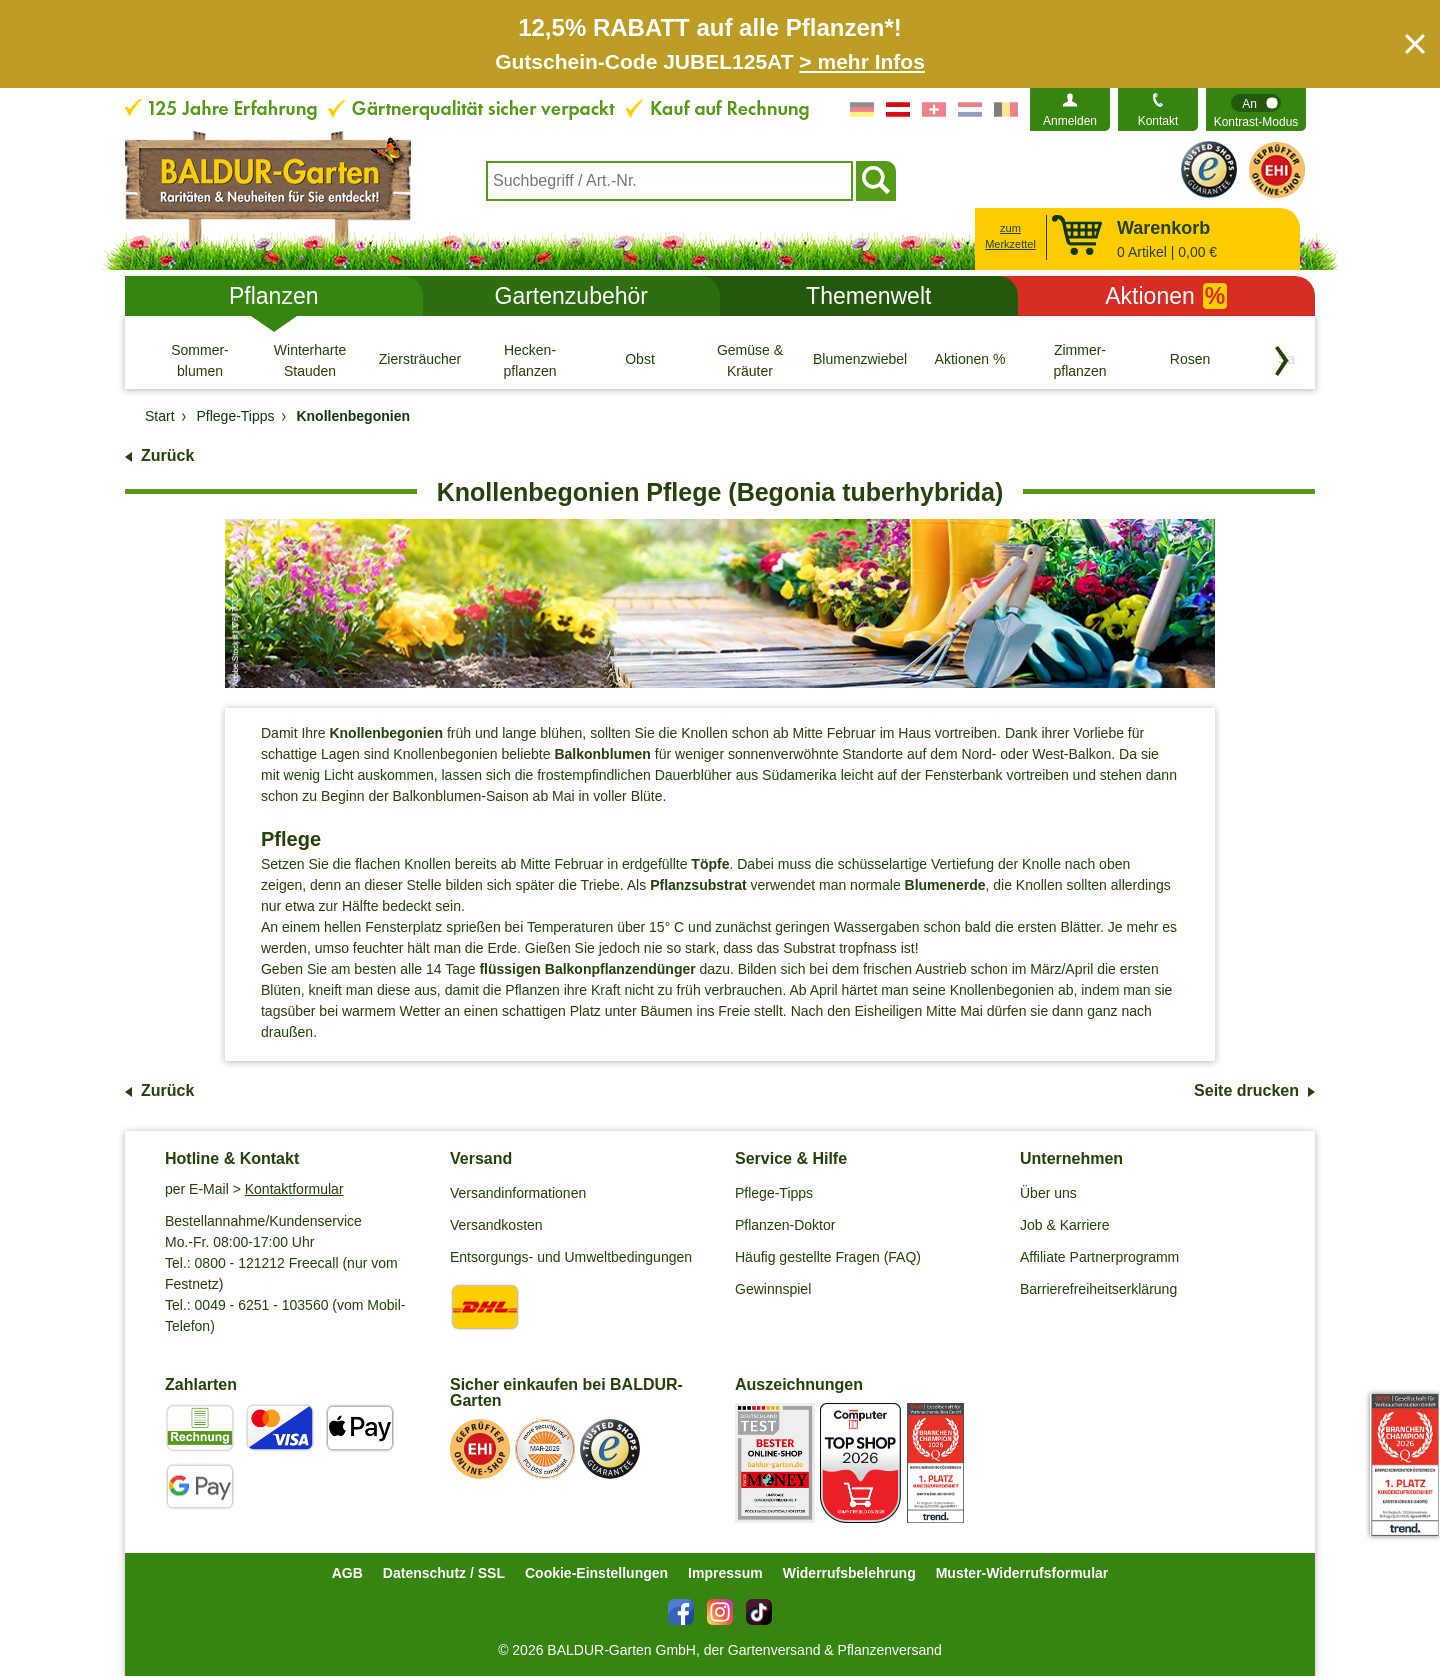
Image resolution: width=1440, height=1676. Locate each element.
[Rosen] (1190, 360)
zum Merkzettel (1010, 236)
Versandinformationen (518, 1193)
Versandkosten (496, 1225)
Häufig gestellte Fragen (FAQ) (828, 1257)
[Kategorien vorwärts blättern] (1282, 361)
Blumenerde (945, 885)
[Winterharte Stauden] (310, 360)
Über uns (1048, 1193)
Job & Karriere (1064, 1225)
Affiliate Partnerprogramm (1099, 1257)
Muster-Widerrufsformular (1022, 1573)
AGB (347, 1573)
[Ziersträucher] (420, 360)
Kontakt (1158, 121)
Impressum (725, 1573)
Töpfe (710, 864)
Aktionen (1166, 296)
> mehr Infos (861, 61)
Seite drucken (1246, 1090)
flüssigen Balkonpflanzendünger (587, 969)
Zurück (167, 455)
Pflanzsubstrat (698, 885)
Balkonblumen (602, 754)
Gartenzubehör (571, 296)
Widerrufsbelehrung (849, 1573)
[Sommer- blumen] (200, 360)
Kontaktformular (294, 1189)
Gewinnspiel (773, 1289)
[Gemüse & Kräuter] (750, 360)
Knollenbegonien (386, 733)
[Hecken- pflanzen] (530, 360)
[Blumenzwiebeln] (860, 360)
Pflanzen (274, 296)
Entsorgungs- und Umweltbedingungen (571, 1257)
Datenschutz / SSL (444, 1573)
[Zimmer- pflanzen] (1080, 360)
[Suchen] (876, 181)
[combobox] (669, 181)
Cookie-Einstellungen (596, 1573)
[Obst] (640, 360)
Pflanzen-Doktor (785, 1225)
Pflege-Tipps (774, 1193)
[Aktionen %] (970, 360)
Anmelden (1070, 121)
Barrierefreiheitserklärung (1098, 1289)
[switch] (1256, 109)
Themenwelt (868, 296)
